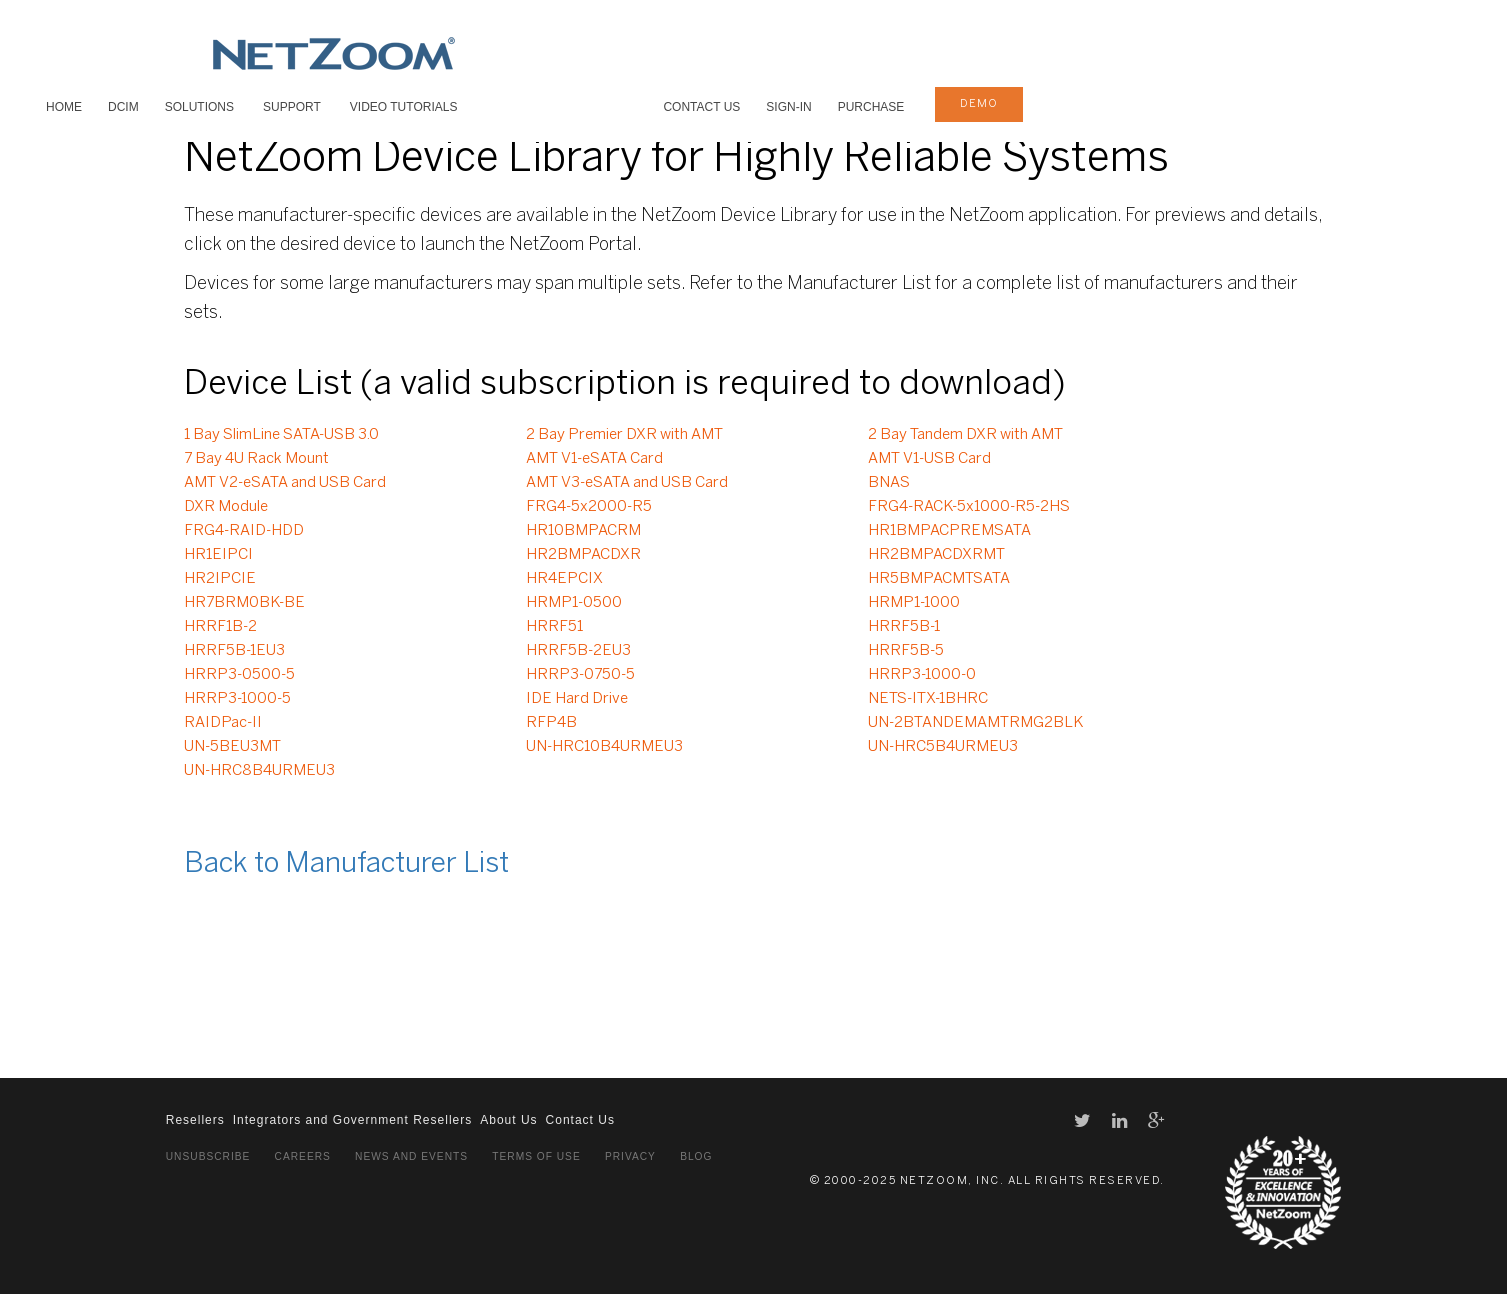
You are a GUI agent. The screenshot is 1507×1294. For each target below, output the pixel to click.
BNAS (889, 483)
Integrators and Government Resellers (352, 1120)
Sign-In (788, 107)
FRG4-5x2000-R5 (589, 507)
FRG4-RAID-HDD (244, 531)
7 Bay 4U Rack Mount (256, 459)
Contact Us (701, 107)
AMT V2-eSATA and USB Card (285, 483)
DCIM (123, 107)
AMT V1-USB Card (929, 459)
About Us (508, 1120)
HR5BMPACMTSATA (939, 579)
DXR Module (226, 507)
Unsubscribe (208, 1156)
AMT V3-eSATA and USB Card (627, 483)
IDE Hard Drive (577, 699)
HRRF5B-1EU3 (234, 651)
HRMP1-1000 (914, 603)
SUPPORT (292, 107)
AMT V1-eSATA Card (594, 459)
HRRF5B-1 (904, 627)
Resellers (195, 1120)
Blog (696, 1156)
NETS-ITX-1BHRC (928, 699)
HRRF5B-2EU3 (578, 651)
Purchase (871, 107)
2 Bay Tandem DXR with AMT (965, 435)
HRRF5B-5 (906, 651)
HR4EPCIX (564, 579)
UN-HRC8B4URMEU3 (259, 771)
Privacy (630, 1156)
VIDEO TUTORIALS (404, 107)
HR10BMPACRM (583, 531)
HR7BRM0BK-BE (244, 603)
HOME (64, 107)
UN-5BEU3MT (232, 747)
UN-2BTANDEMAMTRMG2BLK (975, 723)
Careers (303, 1156)
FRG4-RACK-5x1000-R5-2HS (969, 507)
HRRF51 (554, 627)
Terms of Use (536, 1156)
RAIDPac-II (223, 723)
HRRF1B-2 (220, 627)
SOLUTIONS (199, 107)
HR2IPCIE (220, 579)
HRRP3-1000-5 (237, 699)
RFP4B (551, 723)
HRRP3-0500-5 (239, 675)
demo (979, 104)
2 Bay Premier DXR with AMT (624, 435)
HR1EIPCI (218, 555)
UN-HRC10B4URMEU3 (604, 747)
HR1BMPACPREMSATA (949, 531)
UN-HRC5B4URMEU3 (943, 747)
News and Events (411, 1156)
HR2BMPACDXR (583, 555)
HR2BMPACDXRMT (936, 555)
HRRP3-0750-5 (580, 675)
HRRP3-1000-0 (922, 675)
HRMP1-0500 (574, 603)
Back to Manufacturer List (346, 864)
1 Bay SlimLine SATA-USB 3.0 (281, 435)
